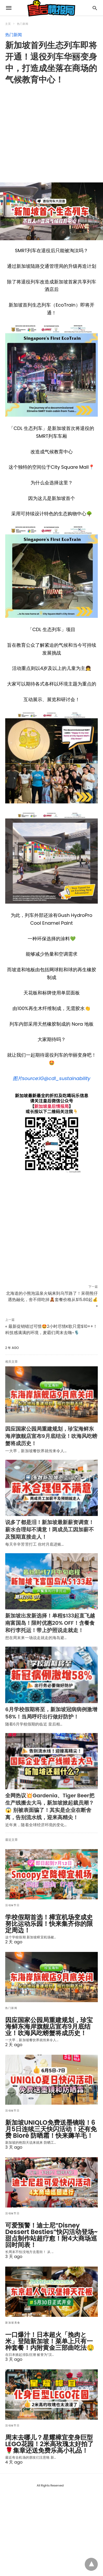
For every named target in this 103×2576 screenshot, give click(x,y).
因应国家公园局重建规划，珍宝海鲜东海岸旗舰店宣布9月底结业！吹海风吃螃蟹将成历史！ (51, 1436)
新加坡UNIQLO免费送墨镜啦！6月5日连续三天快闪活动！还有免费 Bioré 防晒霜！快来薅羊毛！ (51, 2129)
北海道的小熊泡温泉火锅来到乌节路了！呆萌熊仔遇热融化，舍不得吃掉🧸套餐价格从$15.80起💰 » (52, 1299)
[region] (54, 129)
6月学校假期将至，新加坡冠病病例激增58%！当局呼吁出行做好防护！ (51, 1713)
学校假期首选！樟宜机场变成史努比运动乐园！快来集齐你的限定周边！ (49, 1923)
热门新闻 (22, 24)
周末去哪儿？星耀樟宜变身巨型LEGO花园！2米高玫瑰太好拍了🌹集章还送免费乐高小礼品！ (49, 2444)
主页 (8, 24)
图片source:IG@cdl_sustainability (51, 1078)
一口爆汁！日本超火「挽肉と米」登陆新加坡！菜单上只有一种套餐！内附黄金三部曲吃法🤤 (49, 2341)
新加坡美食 (12, 2323)
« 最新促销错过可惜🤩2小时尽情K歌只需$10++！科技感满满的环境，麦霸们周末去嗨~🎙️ (51, 1329)
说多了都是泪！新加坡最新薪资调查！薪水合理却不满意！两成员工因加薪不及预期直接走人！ (49, 1529)
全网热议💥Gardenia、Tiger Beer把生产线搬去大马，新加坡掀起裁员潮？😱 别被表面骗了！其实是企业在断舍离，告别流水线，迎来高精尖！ (49, 1806)
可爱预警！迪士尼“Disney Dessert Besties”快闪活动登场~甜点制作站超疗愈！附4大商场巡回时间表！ (51, 2235)
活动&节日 (12, 1905)
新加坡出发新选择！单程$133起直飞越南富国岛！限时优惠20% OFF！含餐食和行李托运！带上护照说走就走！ (50, 1623)
